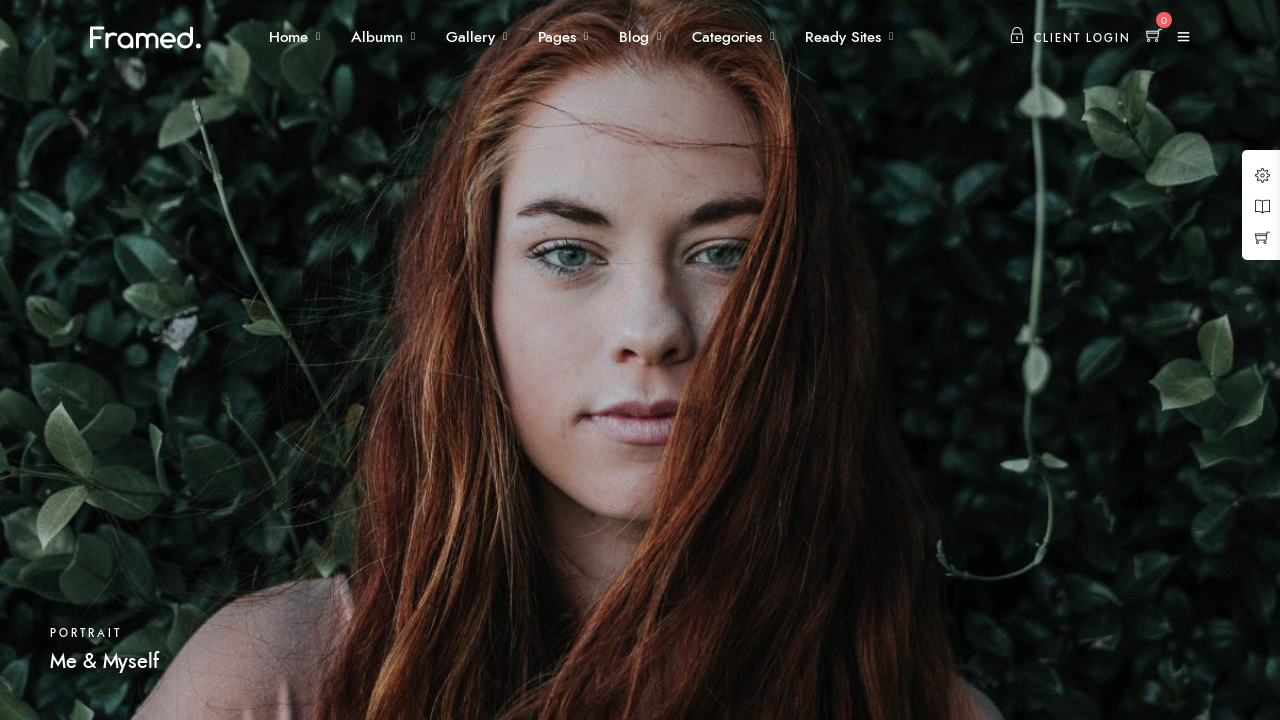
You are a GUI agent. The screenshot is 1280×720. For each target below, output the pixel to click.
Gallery (470, 37)
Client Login (1070, 38)
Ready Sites (843, 37)
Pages (557, 37)
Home (288, 37)
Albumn (377, 37)
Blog (634, 37)
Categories (727, 37)
